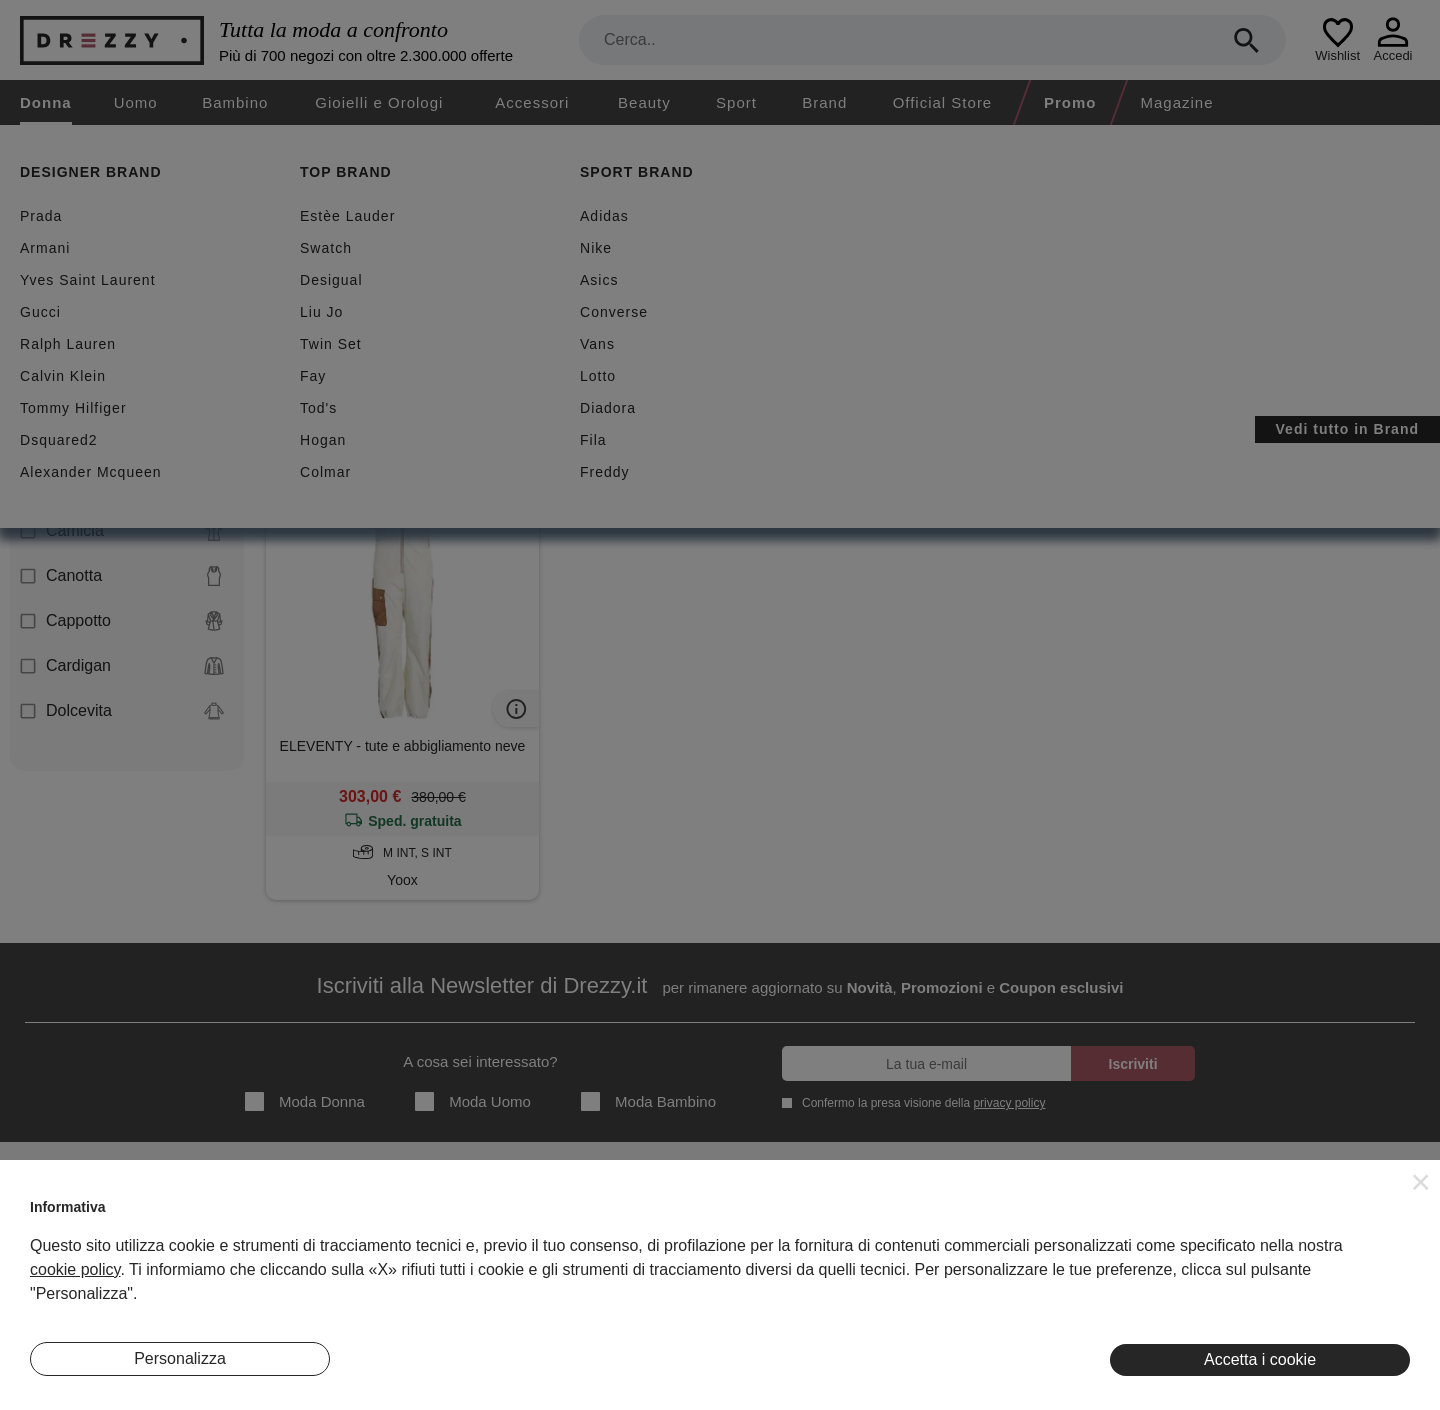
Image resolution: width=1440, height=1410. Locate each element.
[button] (1421, 1182)
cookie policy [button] (75, 1269)
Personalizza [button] (180, 1358)
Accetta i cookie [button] (1260, 1359)
